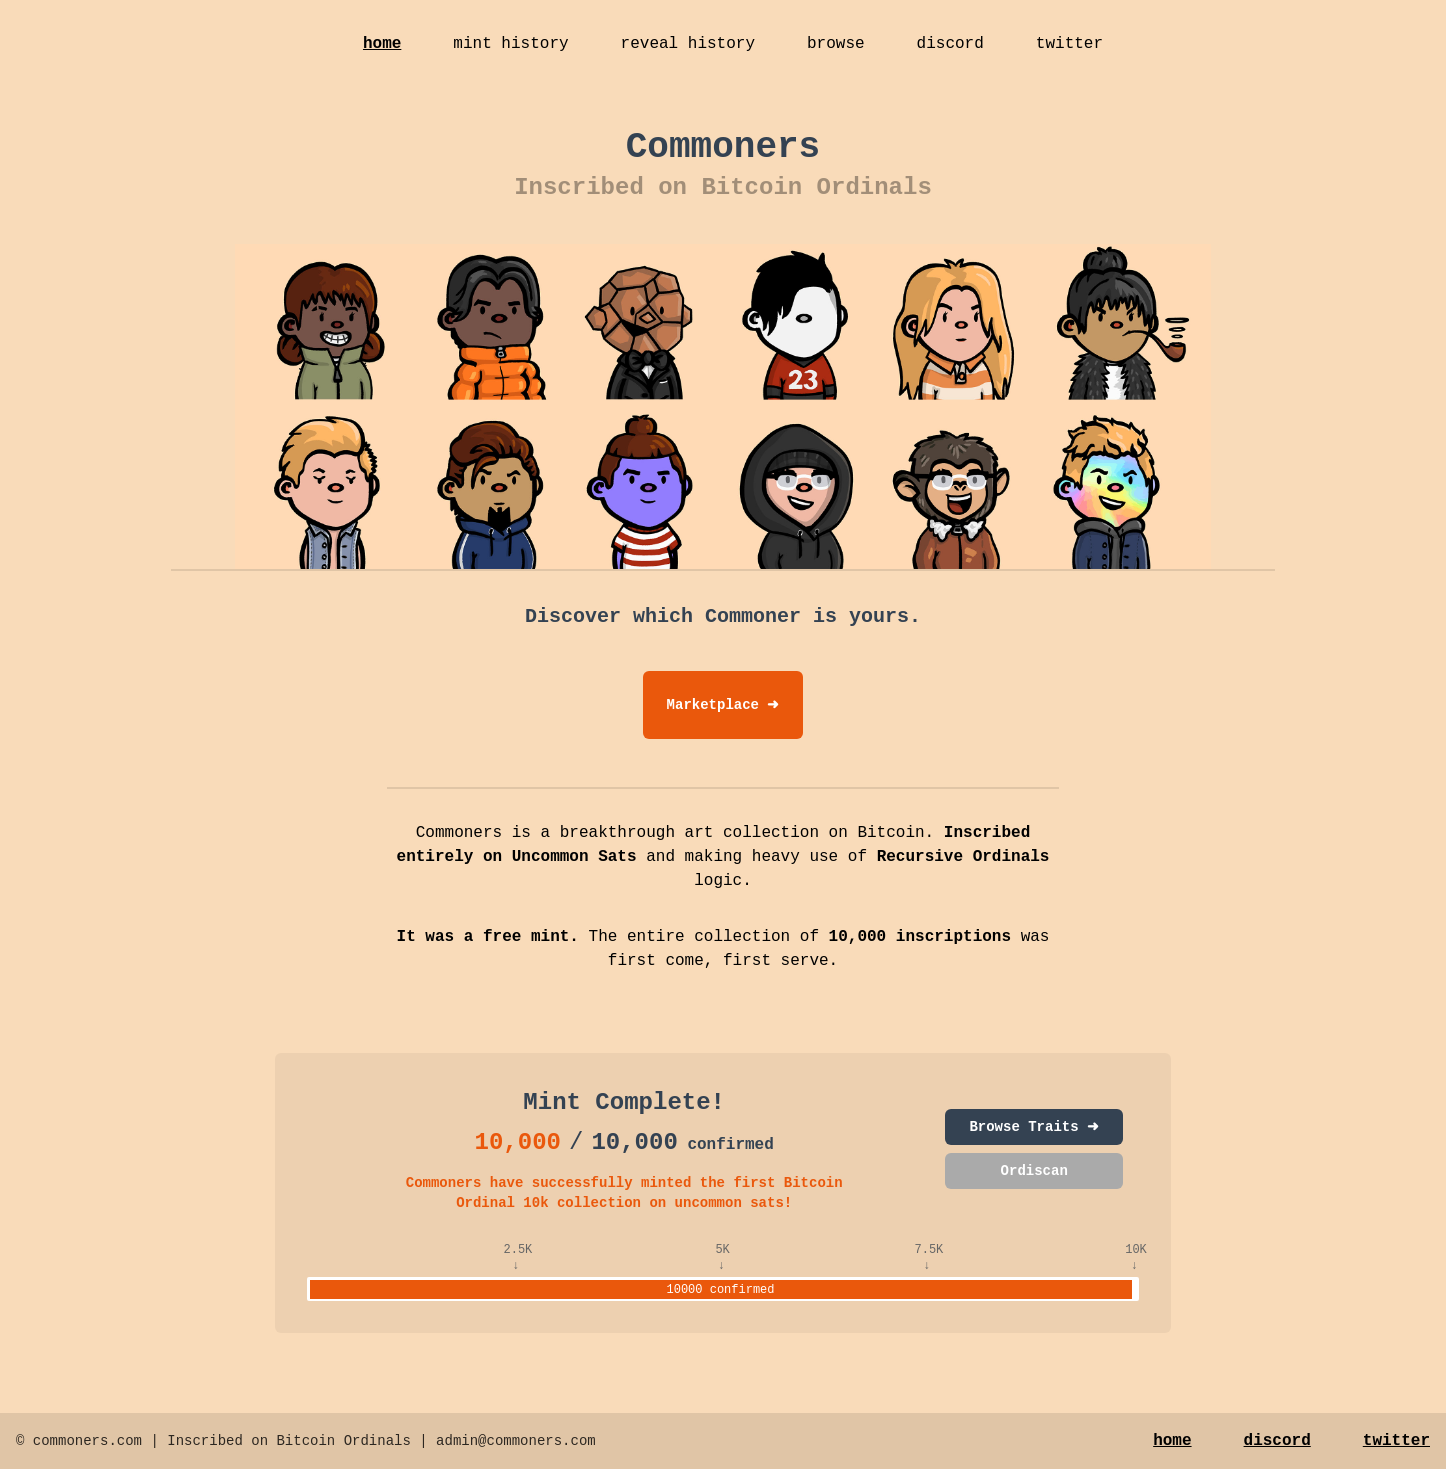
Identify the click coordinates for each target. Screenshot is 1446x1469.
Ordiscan (1034, 1171)
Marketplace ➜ (723, 705)
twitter (1069, 44)
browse (836, 44)
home (382, 44)
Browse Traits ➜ (1034, 1127)
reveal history (688, 44)
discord (950, 44)
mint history (510, 44)
